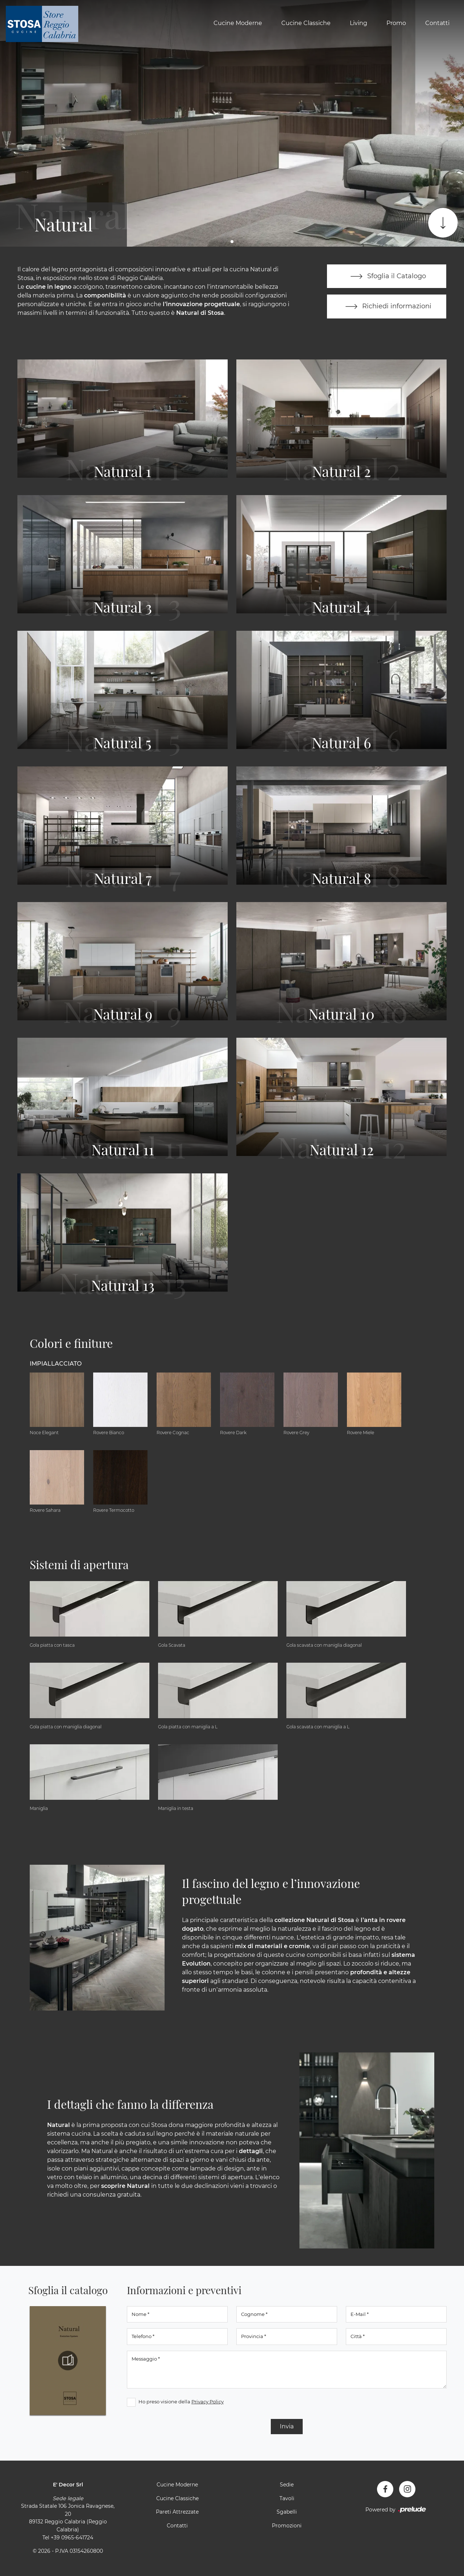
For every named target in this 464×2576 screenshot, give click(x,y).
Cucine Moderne (238, 23)
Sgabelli (287, 2512)
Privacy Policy (207, 2402)
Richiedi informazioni (386, 307)
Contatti (437, 23)
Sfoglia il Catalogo (386, 276)
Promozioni (287, 2526)
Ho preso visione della (181, 2402)
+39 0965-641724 (72, 2538)
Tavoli (286, 2498)
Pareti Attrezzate (177, 2512)
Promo (396, 23)
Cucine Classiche (306, 23)
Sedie (287, 2485)
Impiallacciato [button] (56, 1364)
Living (358, 23)
